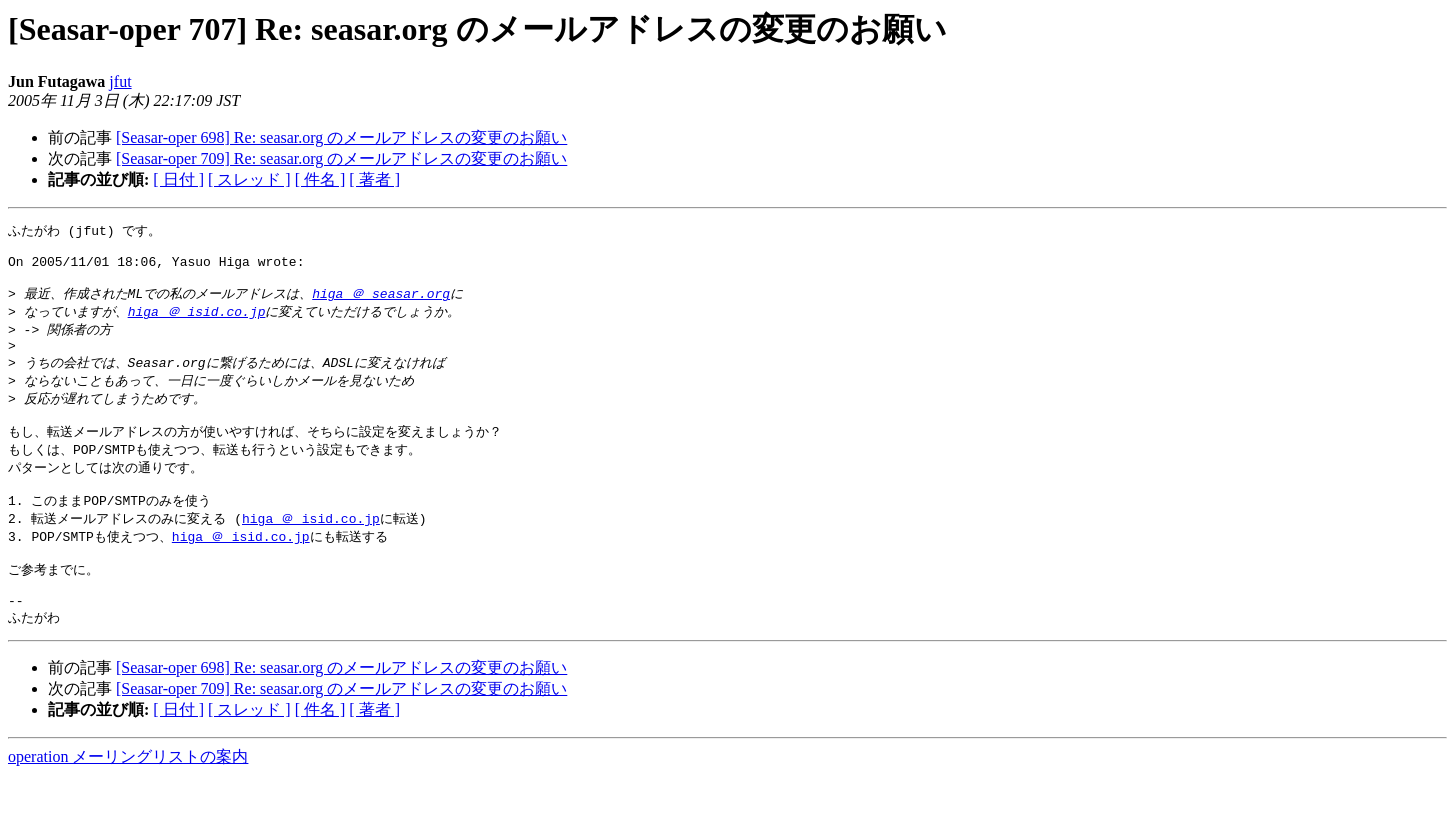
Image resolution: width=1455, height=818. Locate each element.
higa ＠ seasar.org (381, 304)
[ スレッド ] (249, 179)
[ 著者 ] (374, 179)
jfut (120, 81)
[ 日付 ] (178, 179)
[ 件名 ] (320, 179)
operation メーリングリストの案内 (128, 798)
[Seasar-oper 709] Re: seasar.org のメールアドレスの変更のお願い (341, 158)
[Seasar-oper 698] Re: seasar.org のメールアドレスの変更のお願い (341, 137)
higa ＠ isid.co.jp (197, 323)
